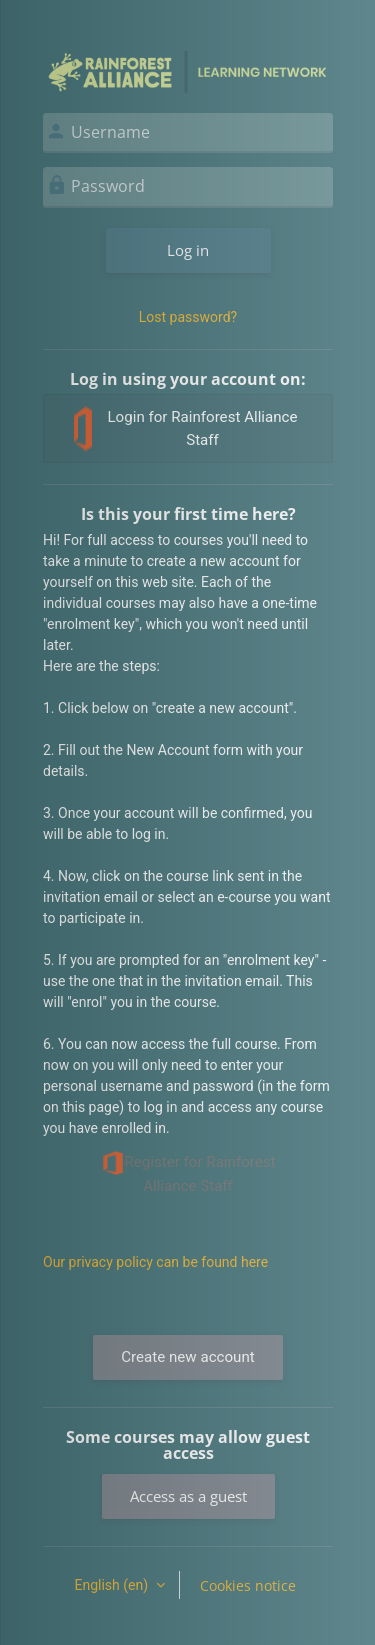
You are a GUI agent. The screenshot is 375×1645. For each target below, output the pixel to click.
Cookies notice (248, 1585)
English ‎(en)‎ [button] (112, 1585)
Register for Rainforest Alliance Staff (188, 1173)
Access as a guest (188, 1496)
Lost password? (188, 317)
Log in (188, 250)
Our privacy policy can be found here (155, 1262)
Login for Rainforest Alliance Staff (185, 428)
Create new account (187, 1357)
